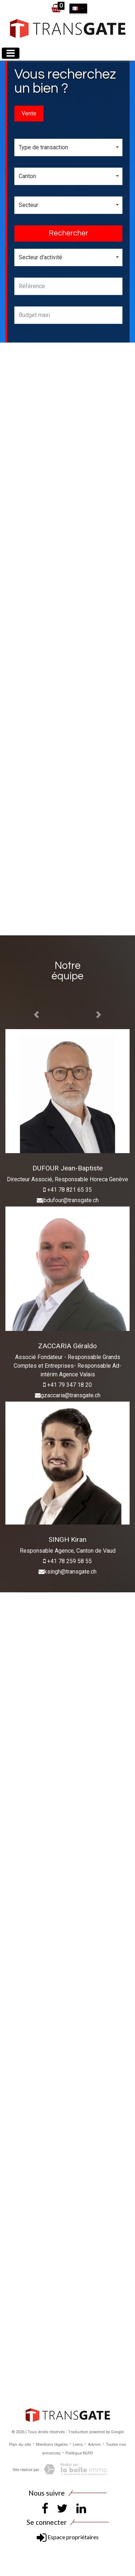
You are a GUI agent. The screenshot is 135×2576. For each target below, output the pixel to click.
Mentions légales (52, 2444)
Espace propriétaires (68, 2536)
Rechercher (68, 233)
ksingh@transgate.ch (70, 1571)
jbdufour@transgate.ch (70, 1200)
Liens (78, 2444)
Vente (29, 113)
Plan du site (20, 2444)
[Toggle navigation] (10, 53)
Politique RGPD (79, 2453)
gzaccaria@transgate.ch (70, 1395)
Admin (94, 2444)
